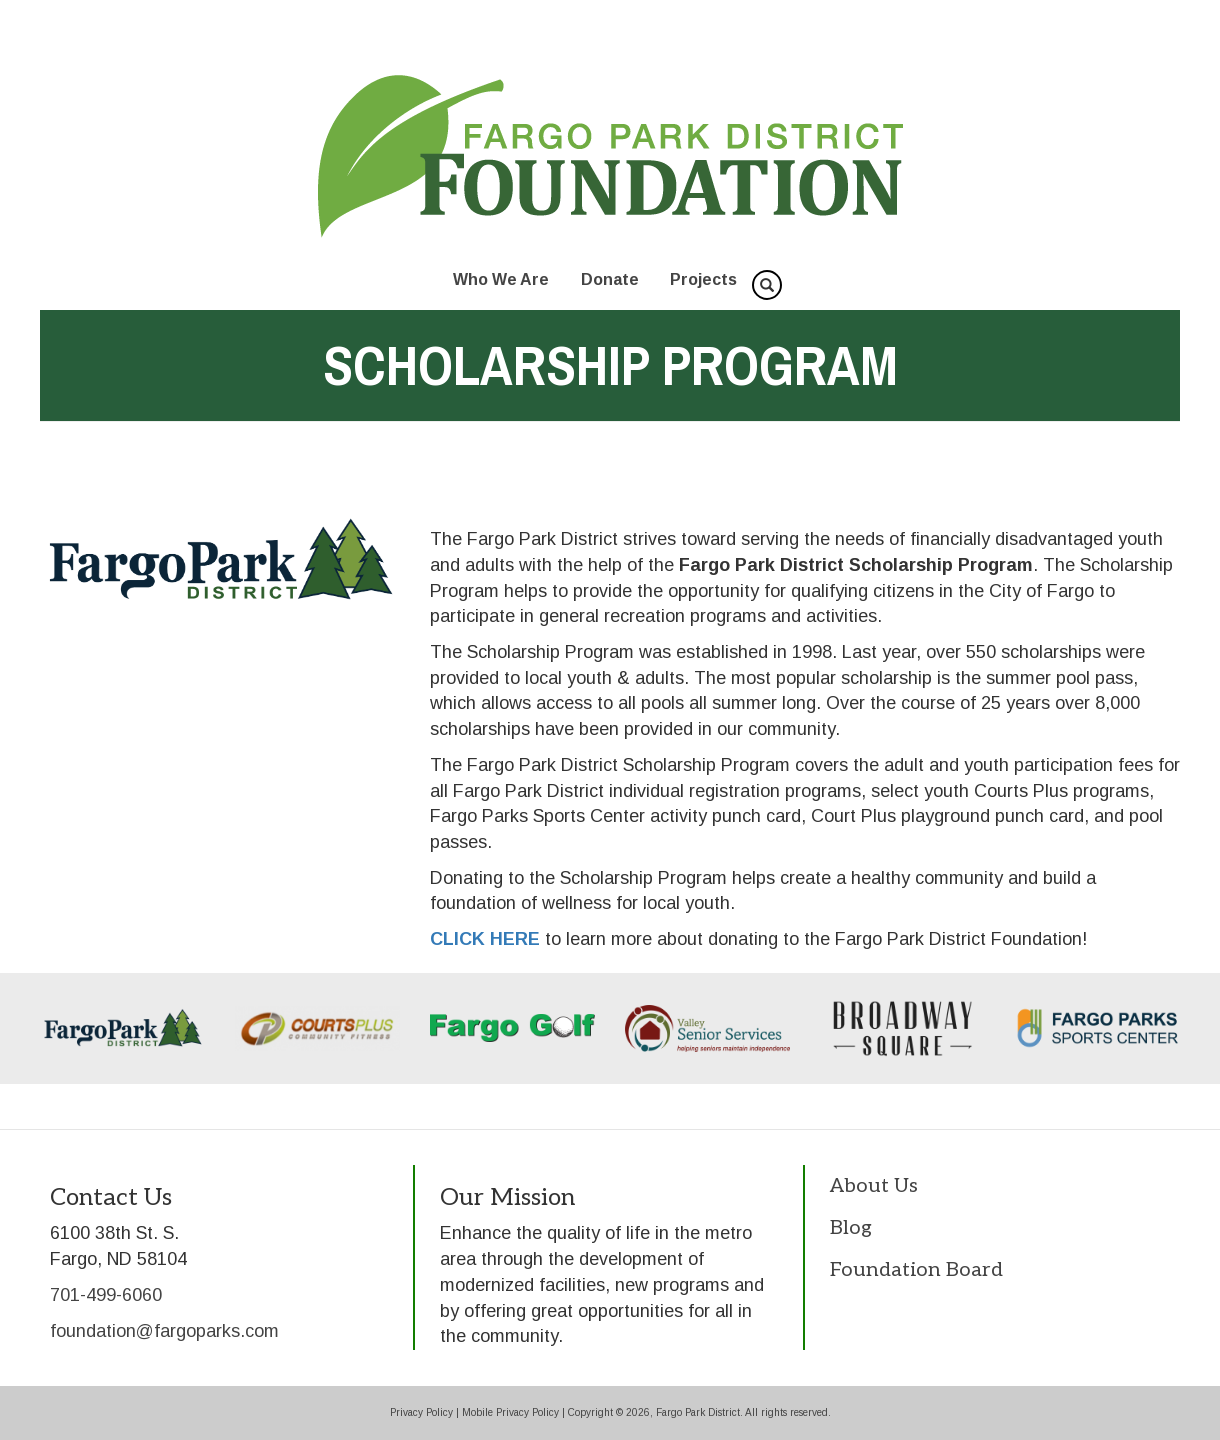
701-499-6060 (106, 1295)
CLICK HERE (485, 939)
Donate (610, 279)
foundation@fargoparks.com (164, 1331)
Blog (851, 1228)
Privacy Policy (421, 1412)
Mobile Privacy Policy (510, 1412)
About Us (874, 1186)
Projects (703, 279)
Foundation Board (916, 1270)
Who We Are (501, 279)
